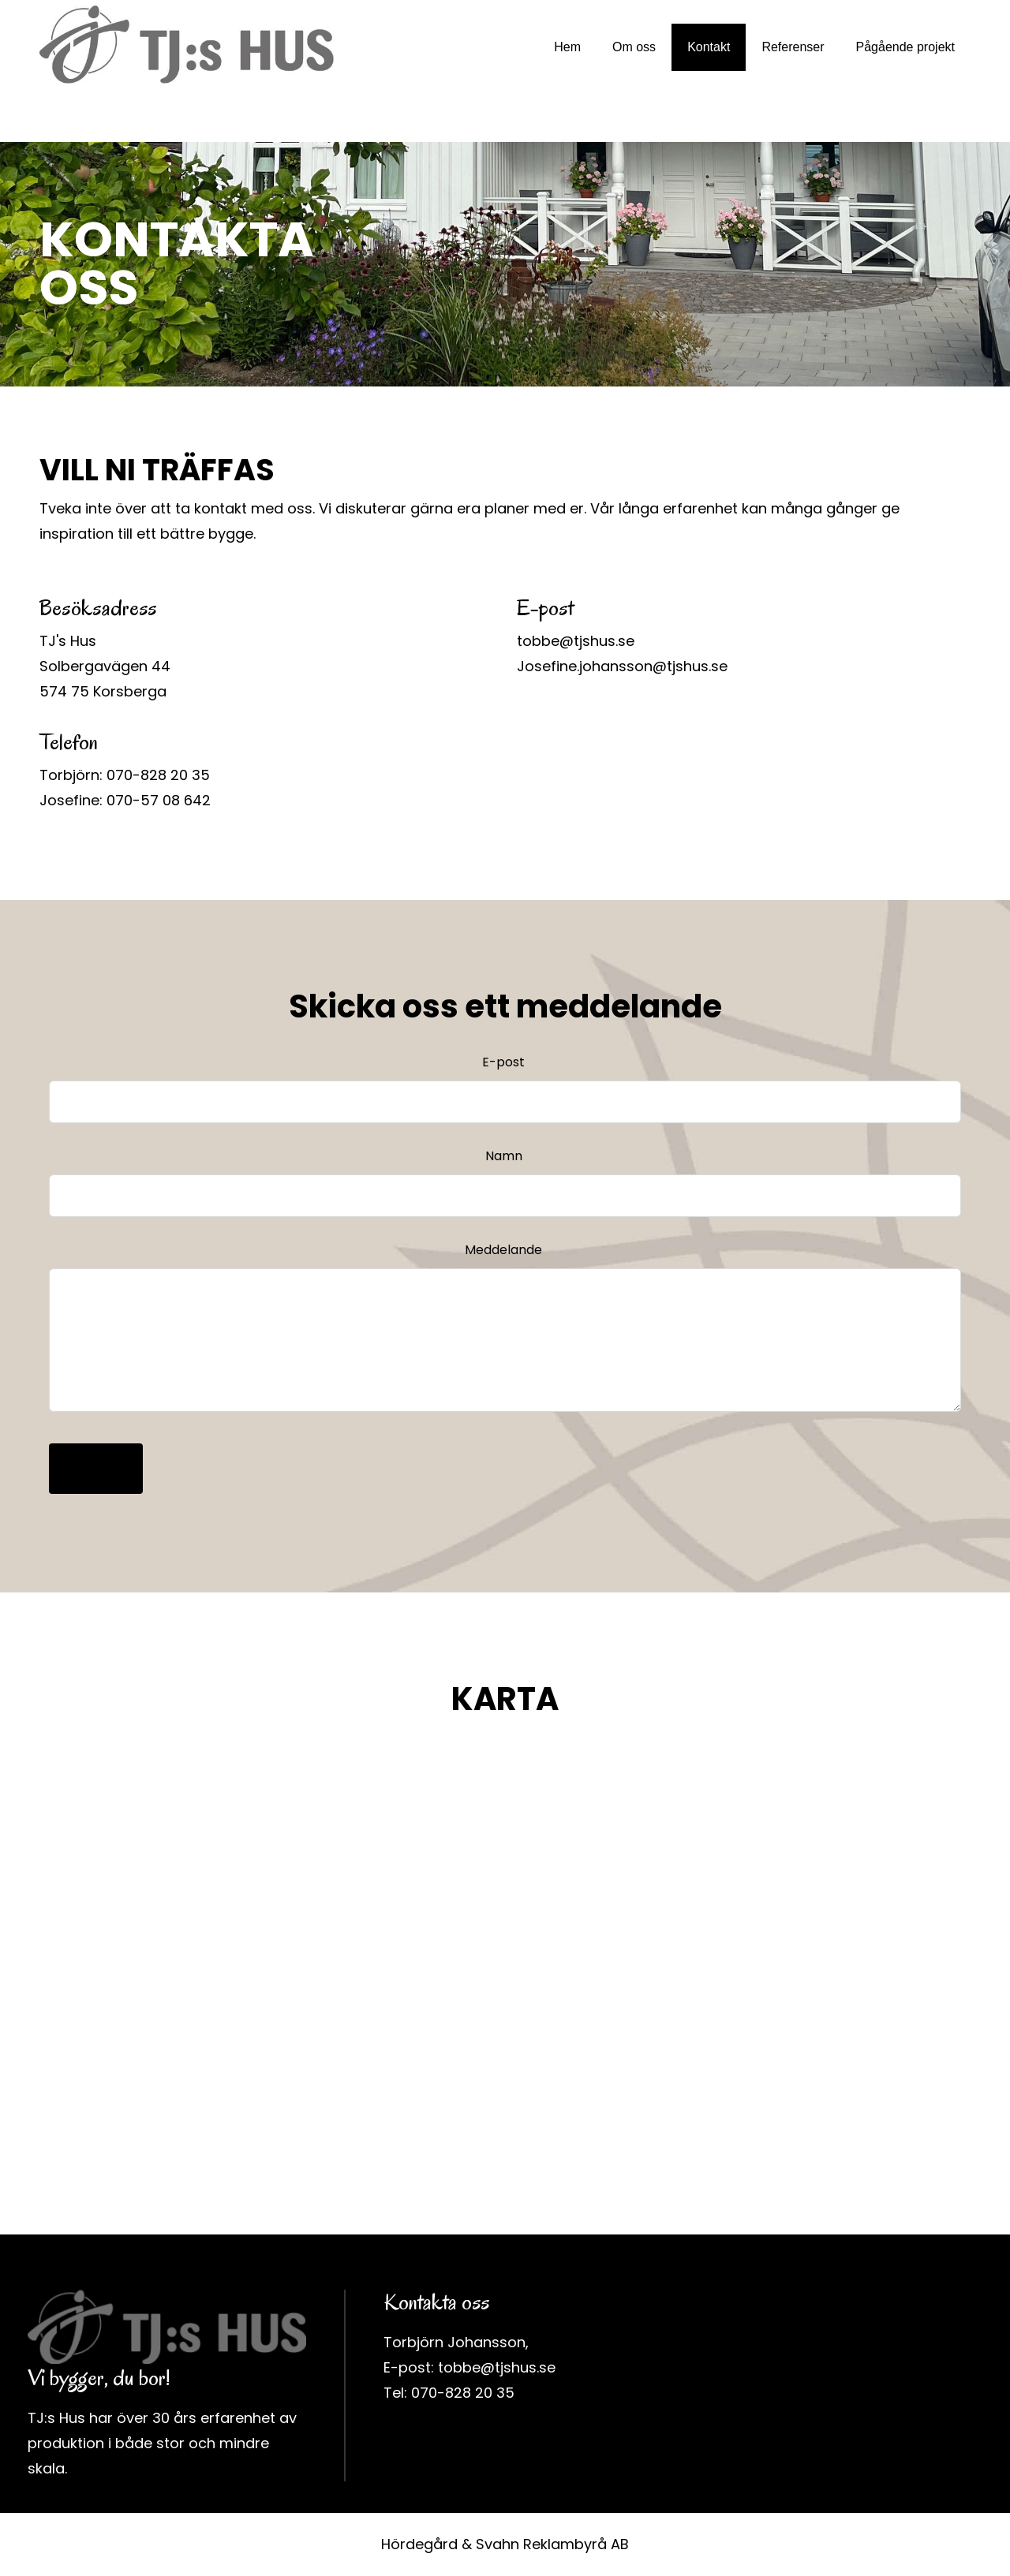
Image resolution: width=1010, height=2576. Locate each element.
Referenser (792, 47)
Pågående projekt (905, 47)
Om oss (634, 47)
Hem (567, 47)
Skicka (95, 1469)
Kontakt (708, 47)
